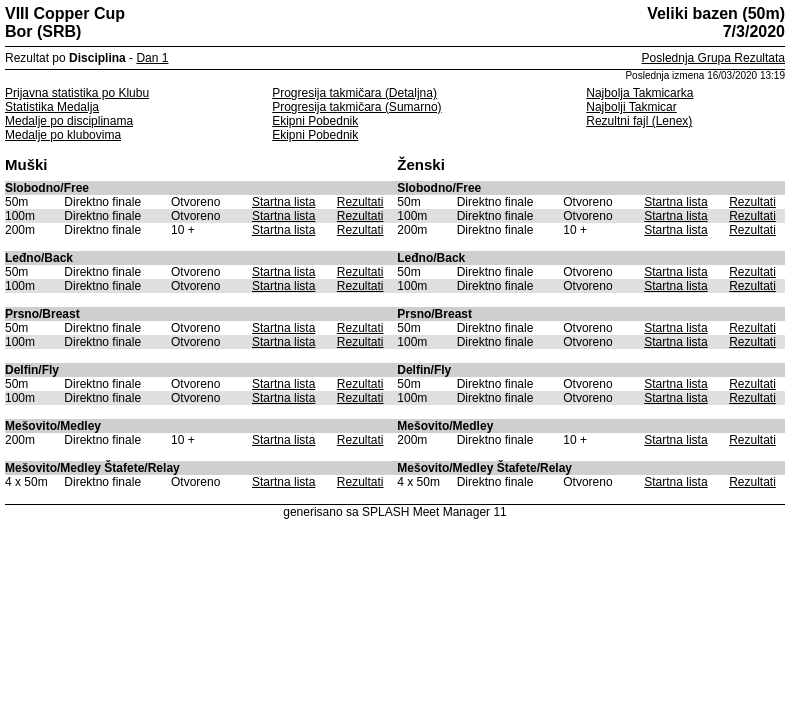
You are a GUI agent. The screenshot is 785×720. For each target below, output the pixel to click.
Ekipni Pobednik (315, 121)
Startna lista (283, 202)
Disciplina (97, 58)
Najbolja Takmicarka (639, 93)
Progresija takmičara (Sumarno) (356, 107)
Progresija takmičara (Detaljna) (354, 93)
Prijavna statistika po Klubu (77, 93)
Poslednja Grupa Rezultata (713, 58)
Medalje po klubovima (63, 135)
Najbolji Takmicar (631, 107)
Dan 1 (152, 58)
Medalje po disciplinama (69, 121)
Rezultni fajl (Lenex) (639, 121)
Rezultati (360, 202)
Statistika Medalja (52, 107)
